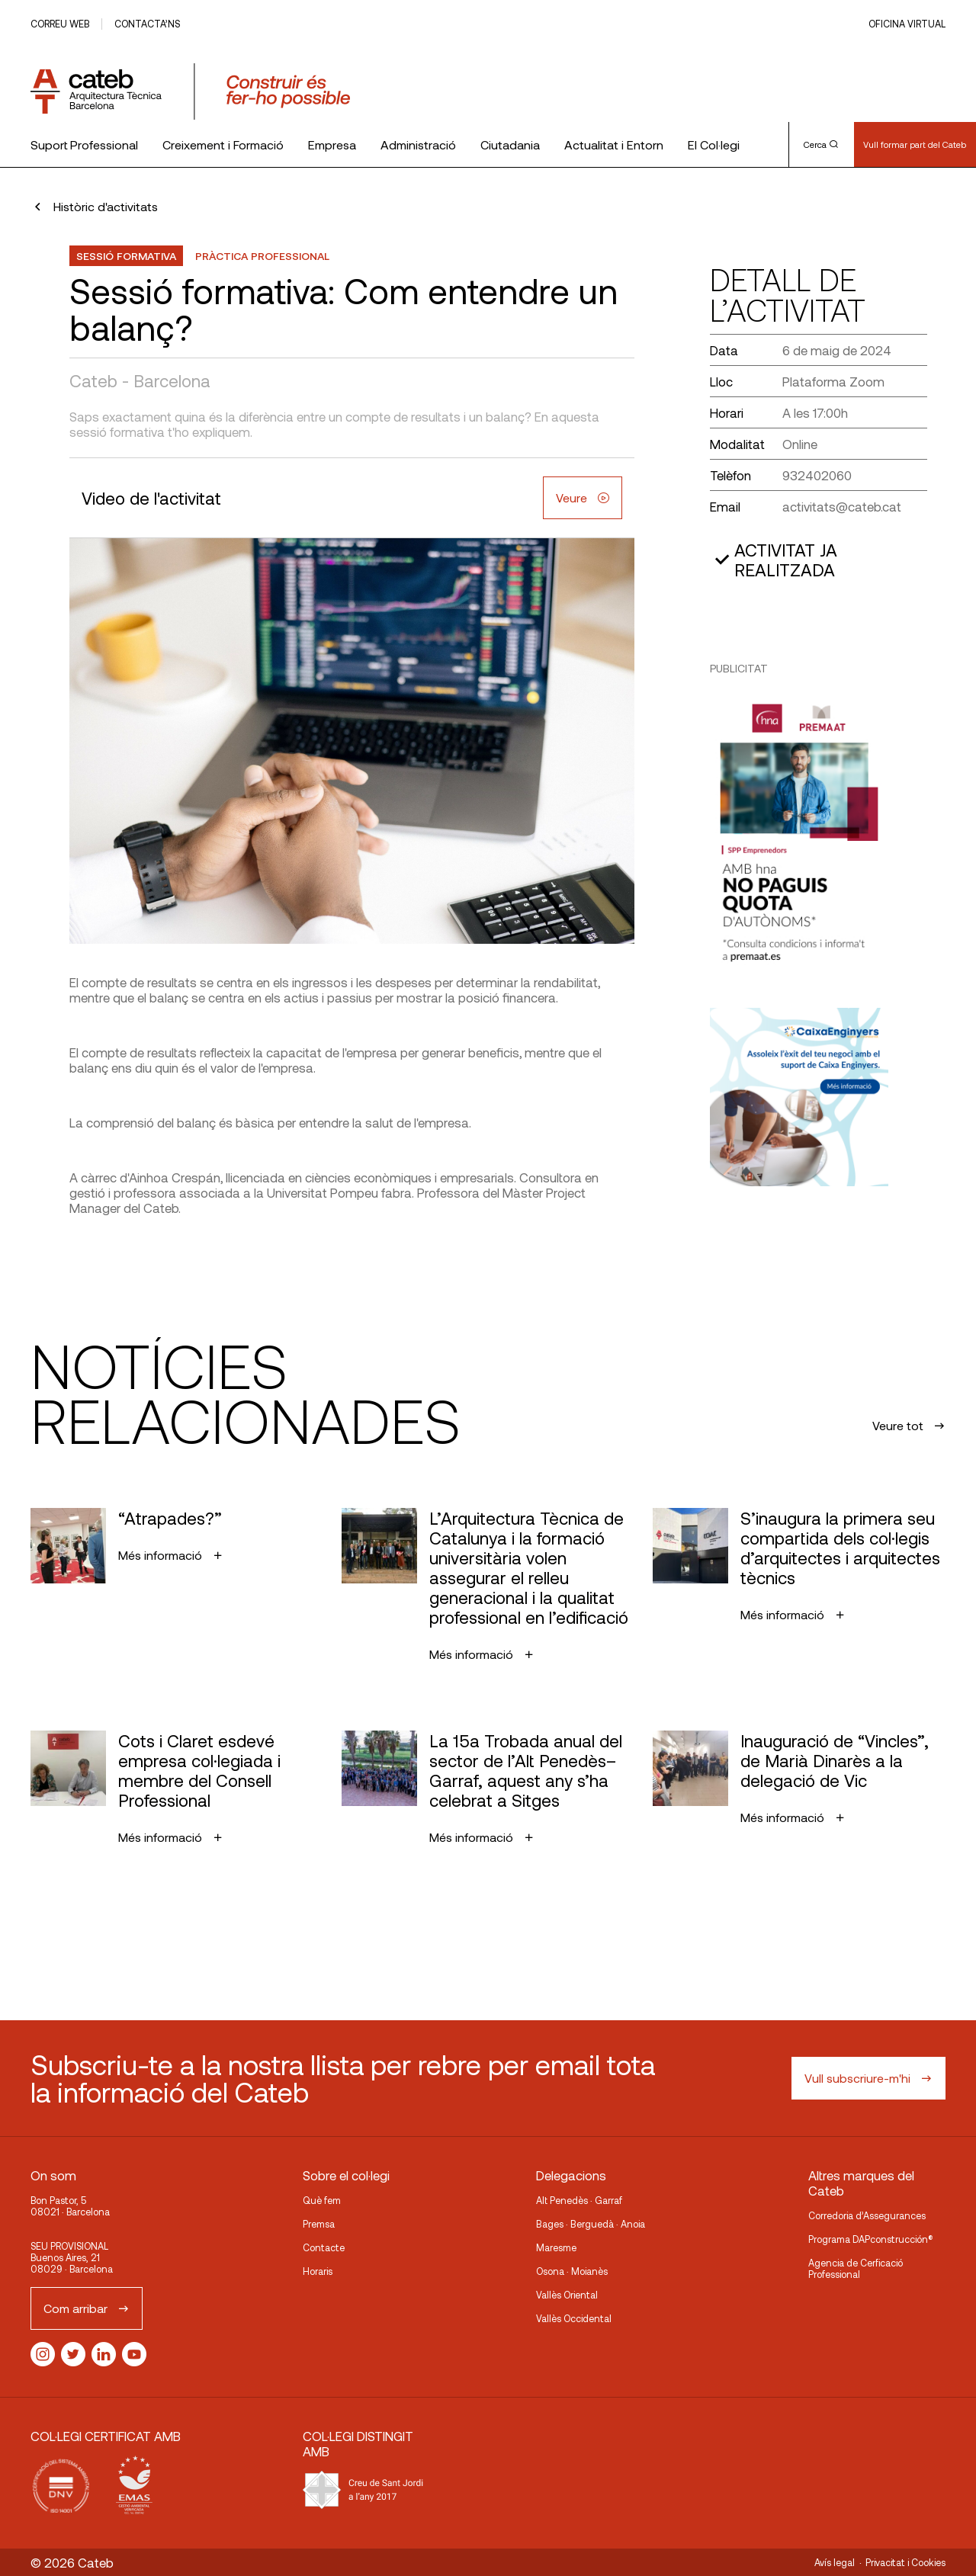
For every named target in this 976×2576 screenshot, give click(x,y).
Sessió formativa (126, 255)
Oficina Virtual (907, 23)
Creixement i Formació (223, 144)
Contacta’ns (147, 23)
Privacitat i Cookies (905, 2562)
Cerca (821, 144)
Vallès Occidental (574, 2318)
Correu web (59, 23)
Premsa (319, 2223)
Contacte (324, 2247)
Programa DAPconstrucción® (870, 2239)
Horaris (317, 2271)
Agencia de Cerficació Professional (855, 2268)
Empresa (332, 144)
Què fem (322, 2200)
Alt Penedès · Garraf (579, 2200)
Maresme (556, 2247)
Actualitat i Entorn (613, 144)
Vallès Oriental (567, 2294)
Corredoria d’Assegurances (867, 2215)
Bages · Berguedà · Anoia (590, 2223)
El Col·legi (714, 144)
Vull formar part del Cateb (914, 144)
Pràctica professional (262, 255)
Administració (418, 144)
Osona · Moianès (572, 2271)
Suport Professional (84, 144)
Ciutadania (510, 144)
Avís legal (834, 2562)
